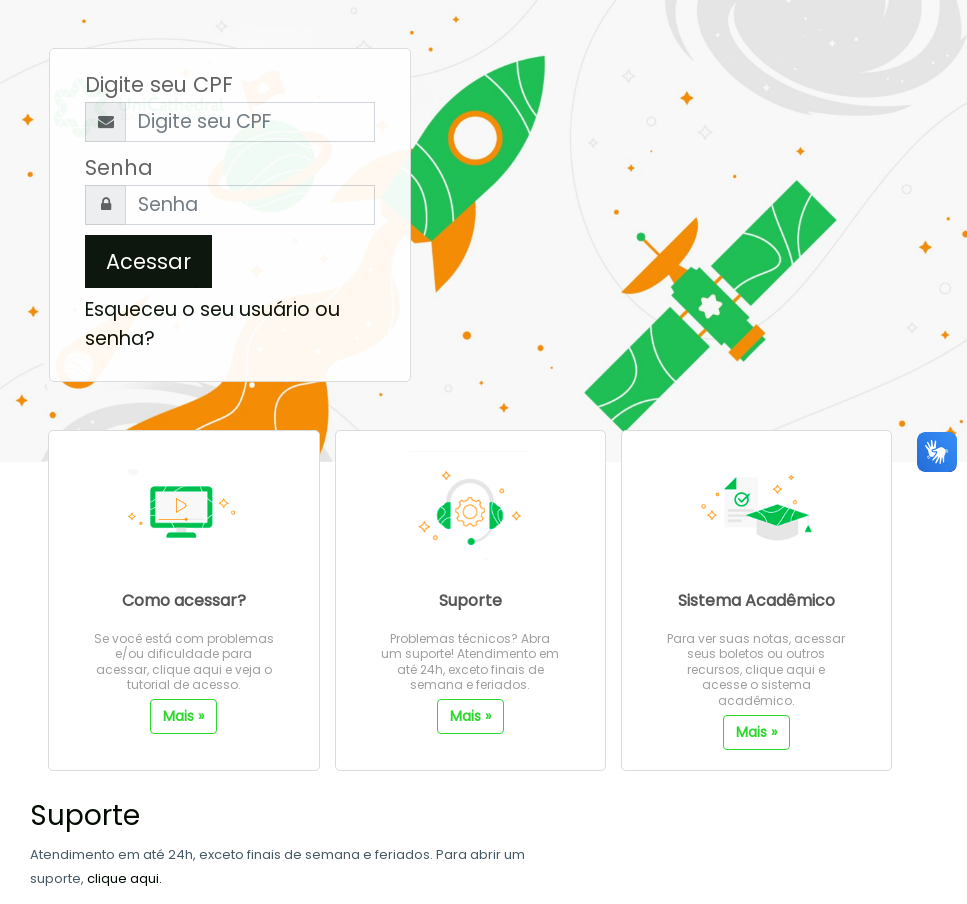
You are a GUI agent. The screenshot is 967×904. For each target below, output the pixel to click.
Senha (119, 167)
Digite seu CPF (159, 84)
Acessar (148, 261)
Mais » (183, 716)
